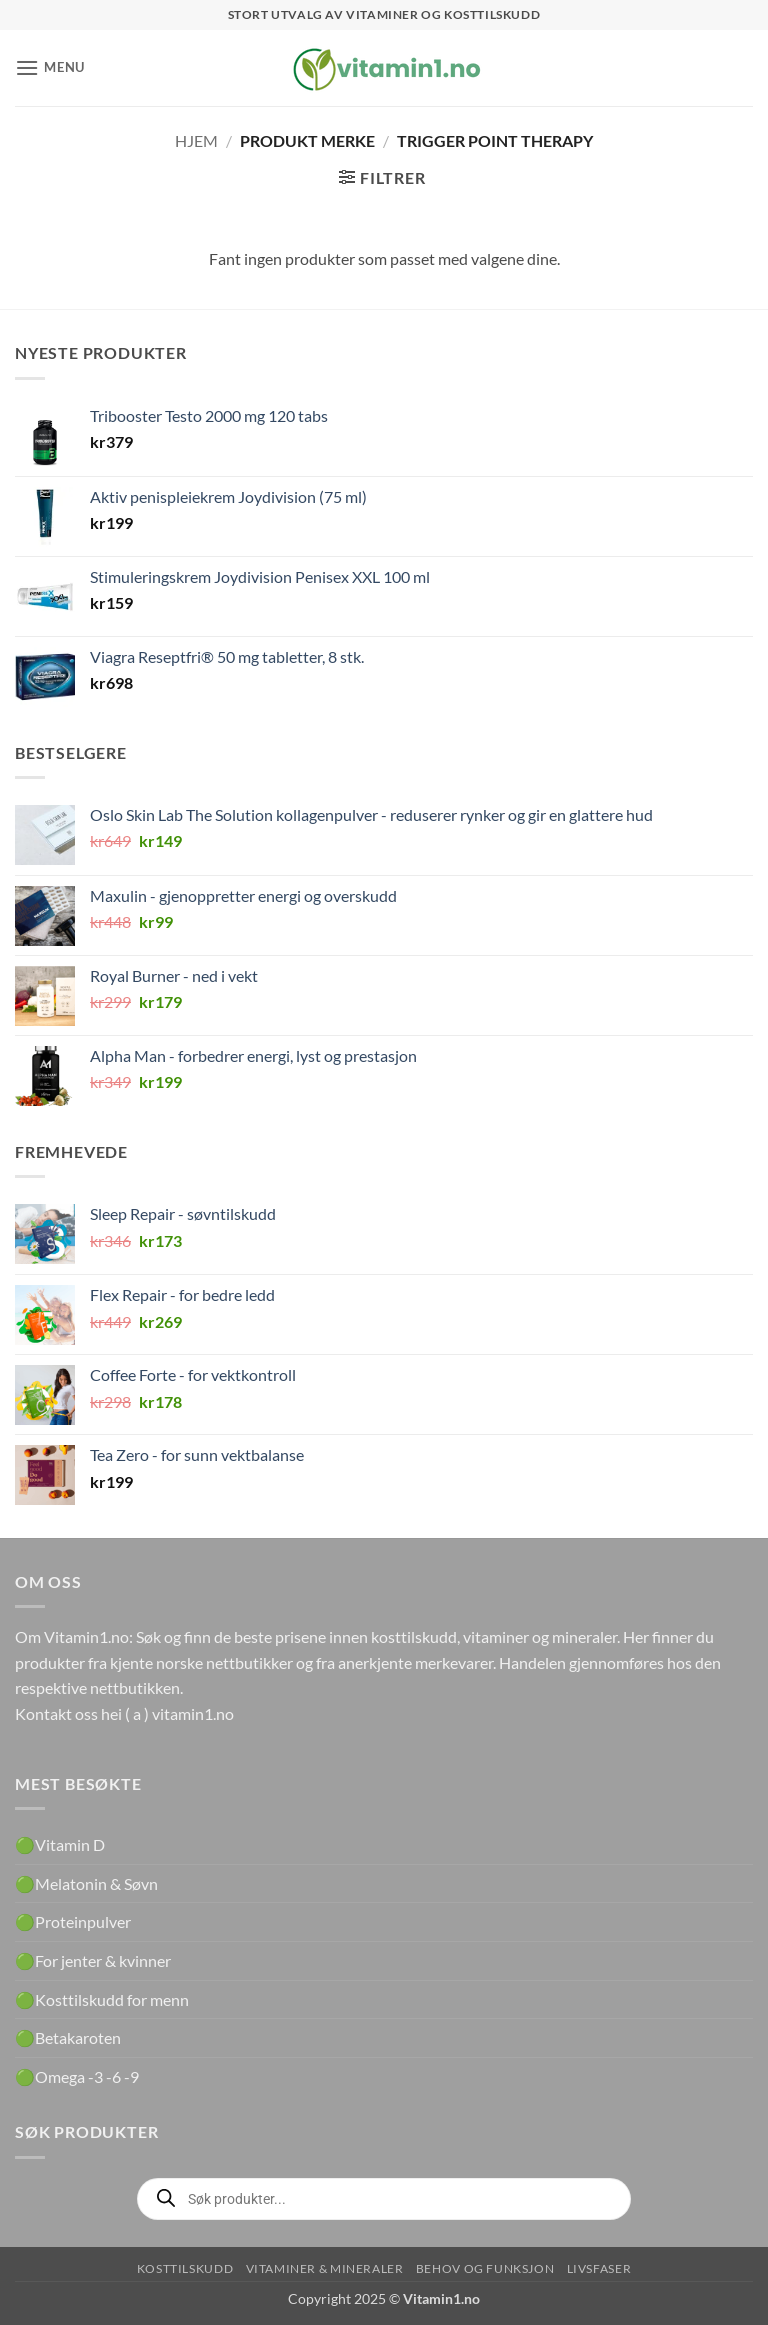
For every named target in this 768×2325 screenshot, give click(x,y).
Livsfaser (599, 2268)
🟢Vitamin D (60, 1844)
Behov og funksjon (485, 2268)
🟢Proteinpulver (73, 1921)
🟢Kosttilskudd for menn (102, 1999)
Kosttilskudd (185, 2268)
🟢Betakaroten (68, 2037)
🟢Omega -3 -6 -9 (77, 2076)
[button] (50, 67)
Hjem (196, 140)
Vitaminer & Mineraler (325, 2268)
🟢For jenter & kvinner (93, 1960)
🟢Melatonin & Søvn (86, 1883)
